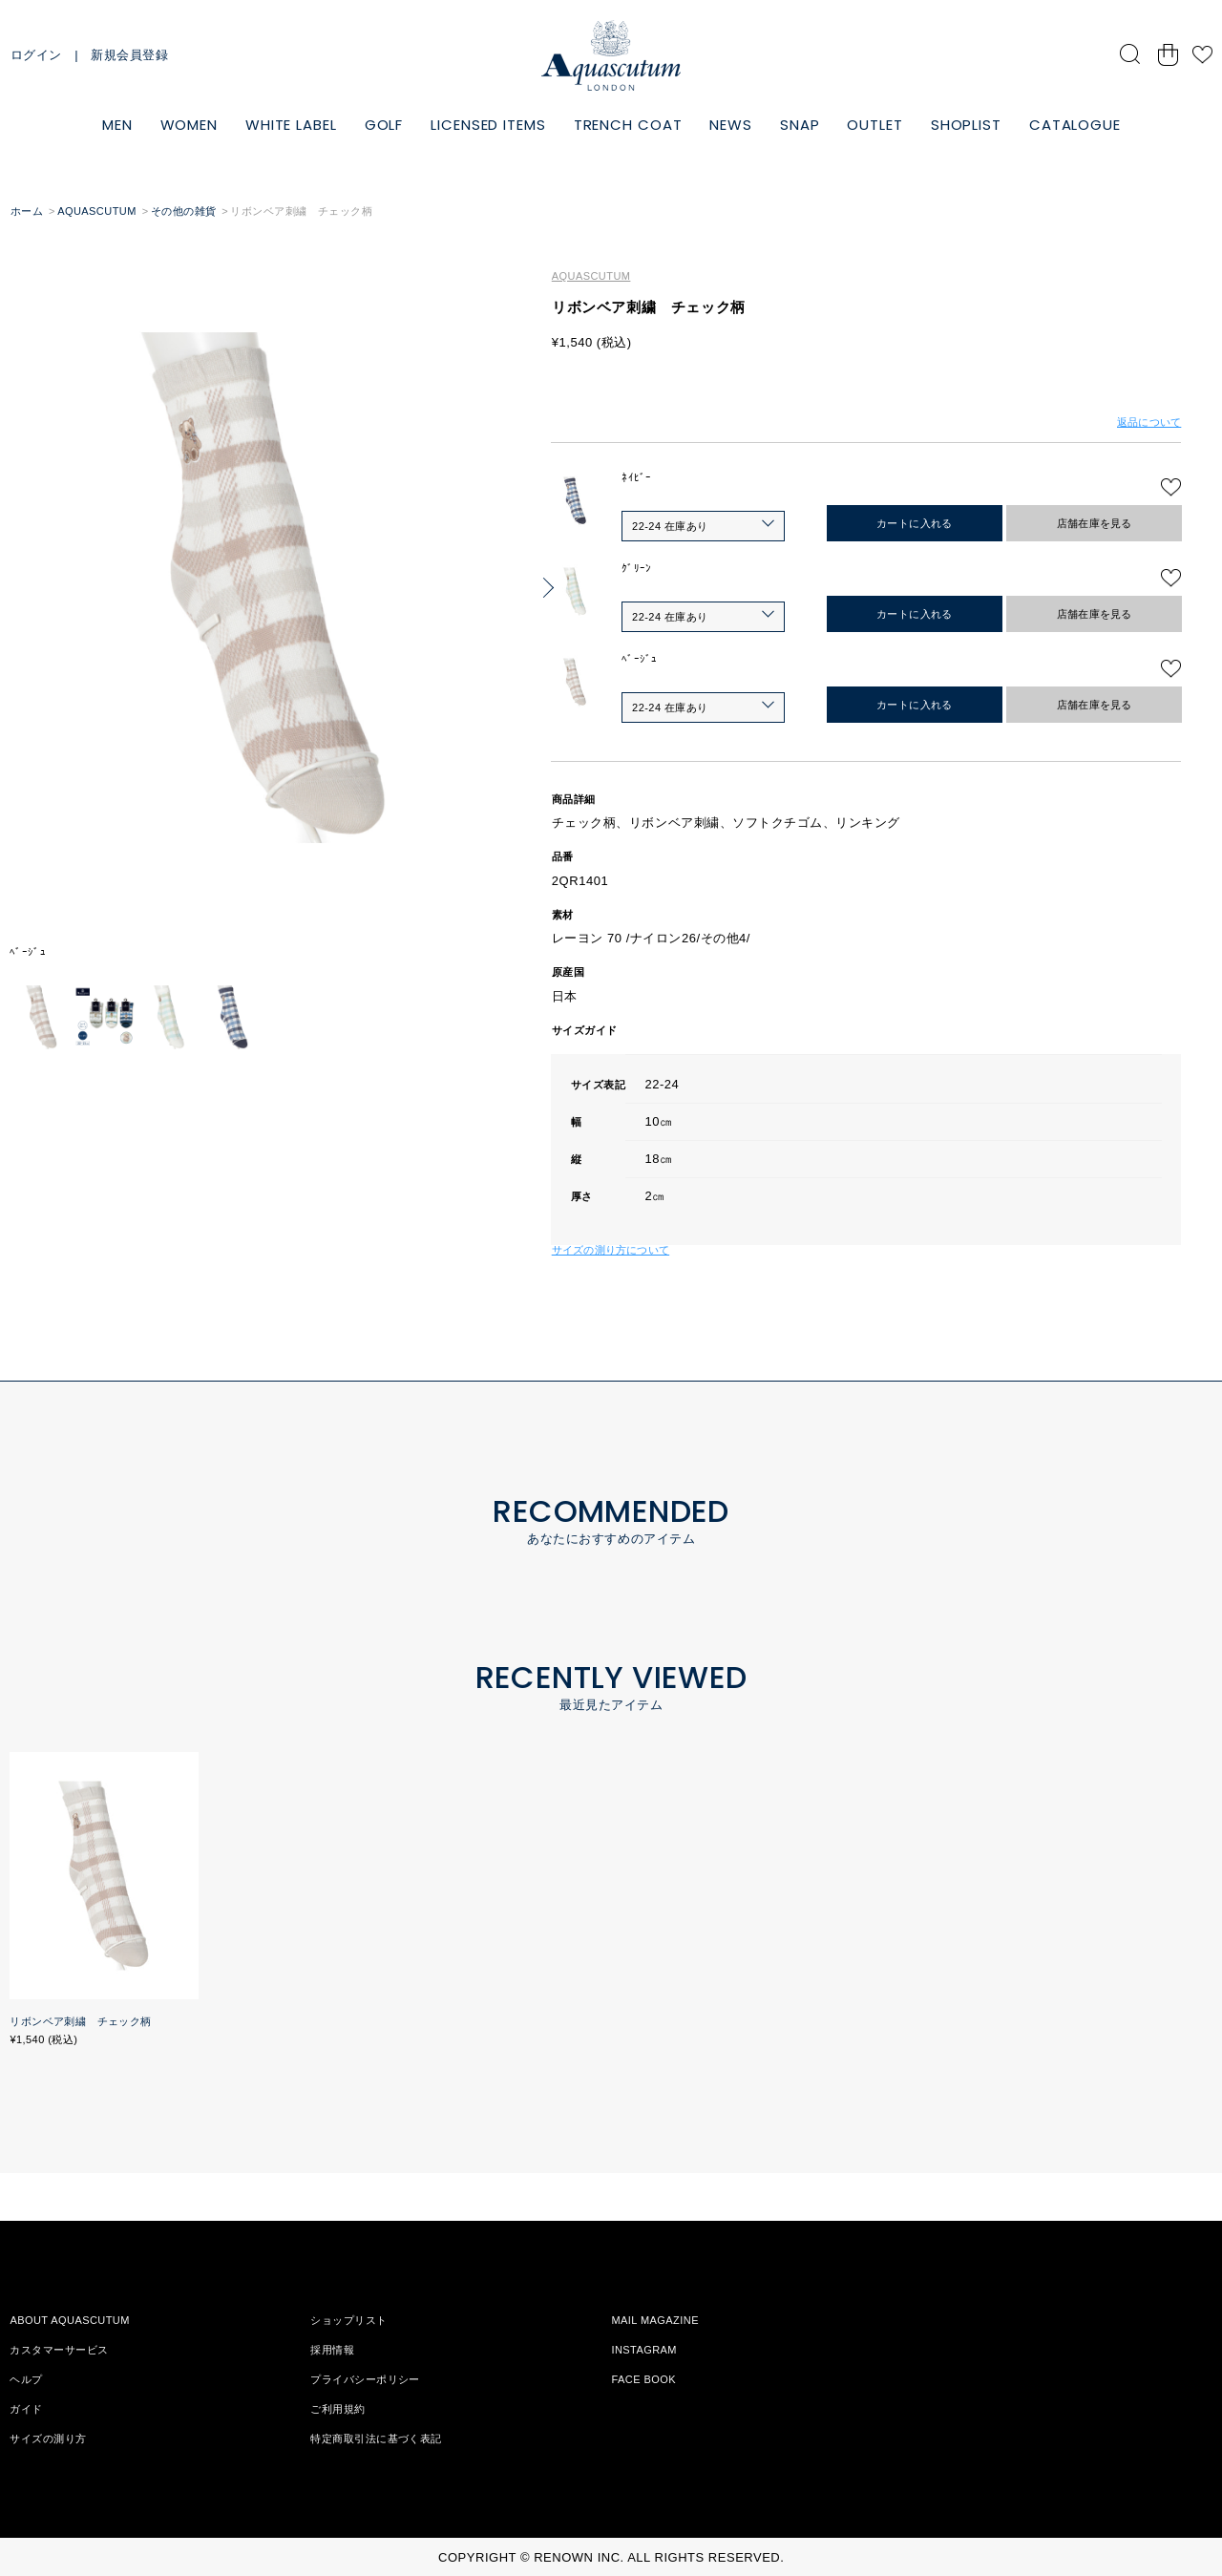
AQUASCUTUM (97, 211)
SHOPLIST (966, 125)
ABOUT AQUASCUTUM (69, 2320)
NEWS (730, 125)
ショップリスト (348, 2320)
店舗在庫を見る (1094, 523)
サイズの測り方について (610, 1250)
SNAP (800, 125)
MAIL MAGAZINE (655, 2320)
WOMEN (189, 125)
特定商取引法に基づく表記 (375, 2438)
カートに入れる (914, 523)
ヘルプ (26, 2379)
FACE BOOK (643, 2379)
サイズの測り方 (48, 2438)
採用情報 (332, 2349)
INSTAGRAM (644, 2349)
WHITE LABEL (291, 125)
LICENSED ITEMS (488, 125)
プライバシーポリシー (364, 2379)
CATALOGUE (1075, 125)
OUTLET (874, 125)
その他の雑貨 (184, 211)
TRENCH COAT (628, 125)
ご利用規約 (337, 2409)
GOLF (384, 125)
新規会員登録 (129, 55)
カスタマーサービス (59, 2349)
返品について (1149, 422)
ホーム (27, 211)
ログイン (36, 55)
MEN (117, 125)
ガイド (26, 2409)
